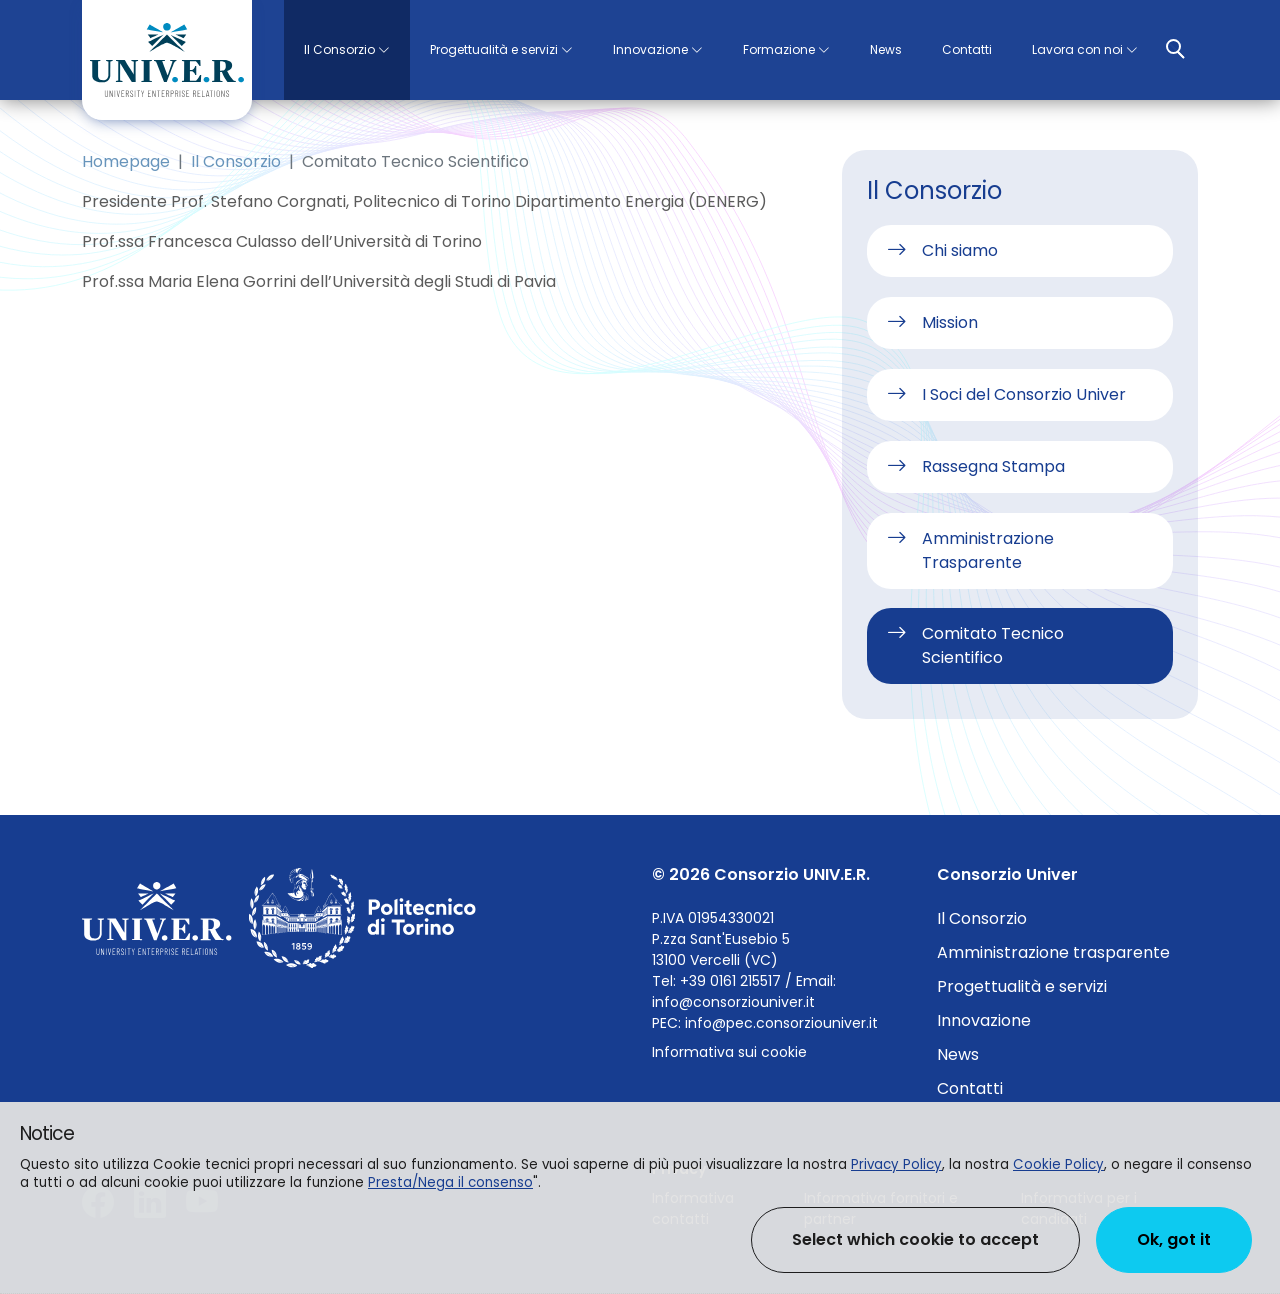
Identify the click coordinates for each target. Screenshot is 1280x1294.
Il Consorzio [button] (339, 49)
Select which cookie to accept (915, 1239)
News (886, 49)
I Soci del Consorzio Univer (1024, 394)
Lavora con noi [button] (1077, 49)
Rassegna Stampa (993, 466)
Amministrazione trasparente (1053, 952)
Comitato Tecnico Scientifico (993, 645)
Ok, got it (1174, 1239)
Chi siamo (960, 250)
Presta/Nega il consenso (450, 1182)
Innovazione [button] (650, 49)
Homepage (126, 161)
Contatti (967, 49)
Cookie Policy (1058, 1164)
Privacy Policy (896, 1164)
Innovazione (984, 1020)
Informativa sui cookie (729, 1052)
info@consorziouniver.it (733, 1002)
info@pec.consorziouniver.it (781, 1023)
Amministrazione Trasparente (988, 550)
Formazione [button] (779, 49)
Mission (950, 322)
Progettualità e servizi (1022, 986)
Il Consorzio (236, 161)
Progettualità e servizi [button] (494, 49)
